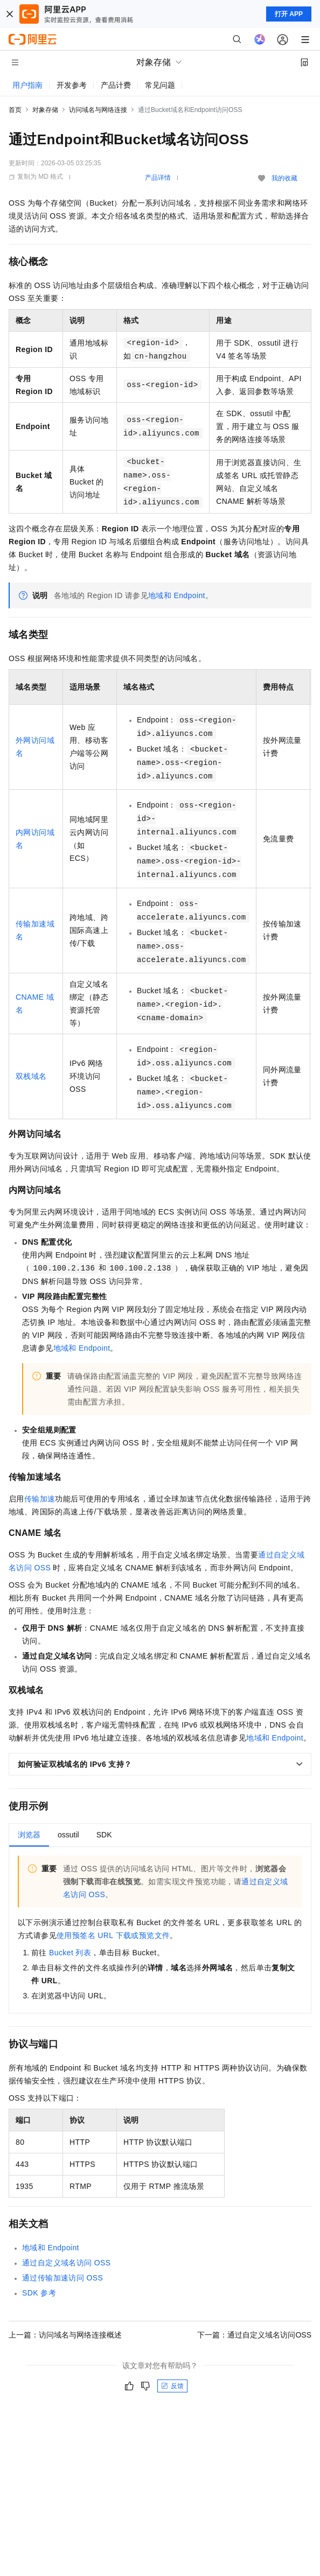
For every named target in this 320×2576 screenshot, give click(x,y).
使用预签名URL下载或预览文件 (113, 1935)
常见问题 (160, 85)
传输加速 (39, 1498)
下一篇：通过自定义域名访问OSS (254, 2335)
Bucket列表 (70, 1952)
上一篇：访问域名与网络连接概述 (65, 2335)
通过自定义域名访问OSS (66, 2262)
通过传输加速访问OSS (62, 2277)
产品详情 (158, 177)
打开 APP (289, 14)
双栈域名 (31, 1076)
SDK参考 (39, 2293)
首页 (15, 110)
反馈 (172, 2386)
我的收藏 (284, 178)
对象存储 (45, 110)
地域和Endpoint (176, 595)
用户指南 (27, 85)
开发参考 (72, 85)
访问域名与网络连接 (98, 110)
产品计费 (116, 85)
